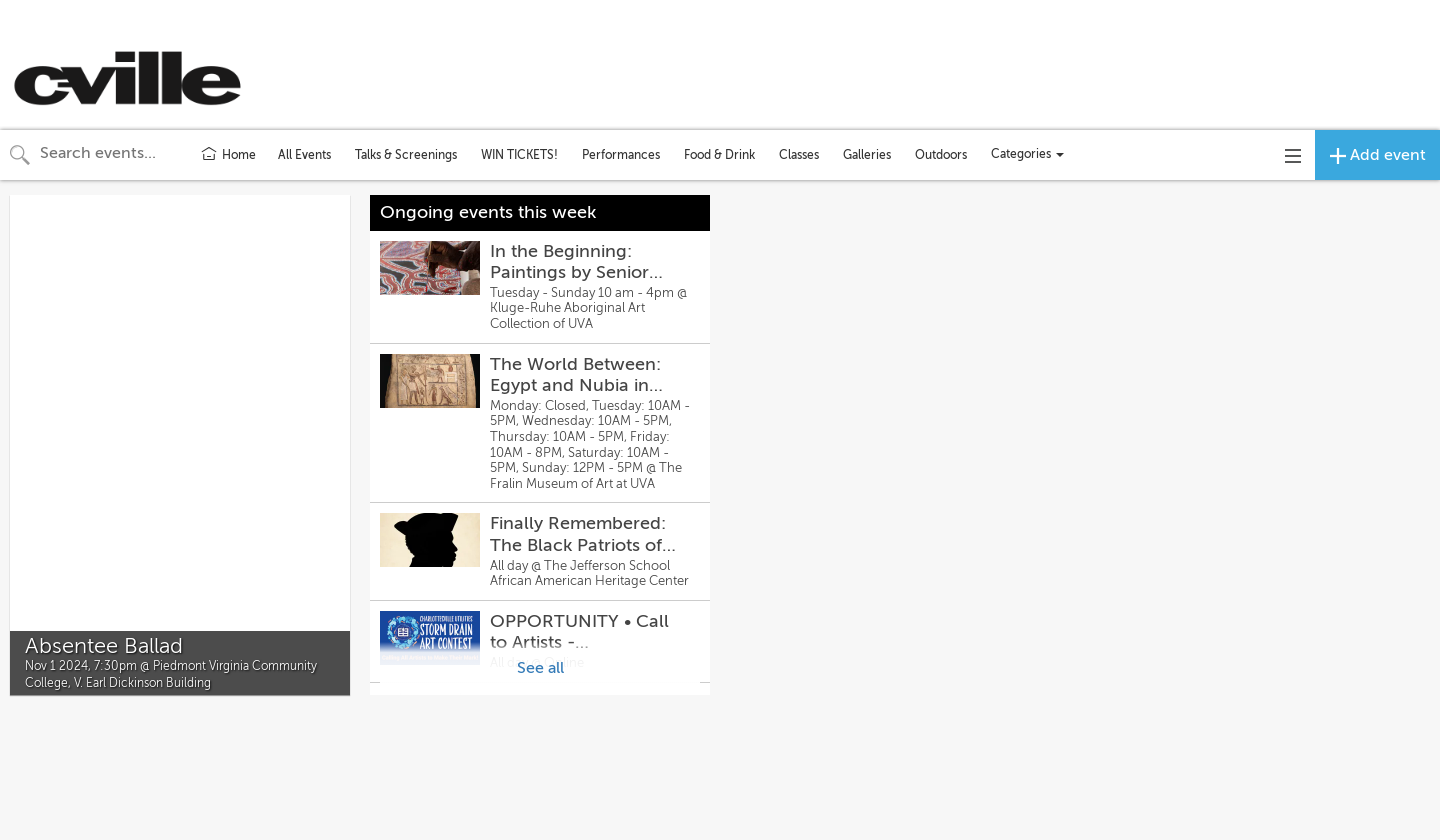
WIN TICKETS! (519, 155)
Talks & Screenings (406, 155)
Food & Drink (719, 155)
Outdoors (941, 155)
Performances (621, 155)
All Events (304, 155)
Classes (799, 155)
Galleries (867, 155)
